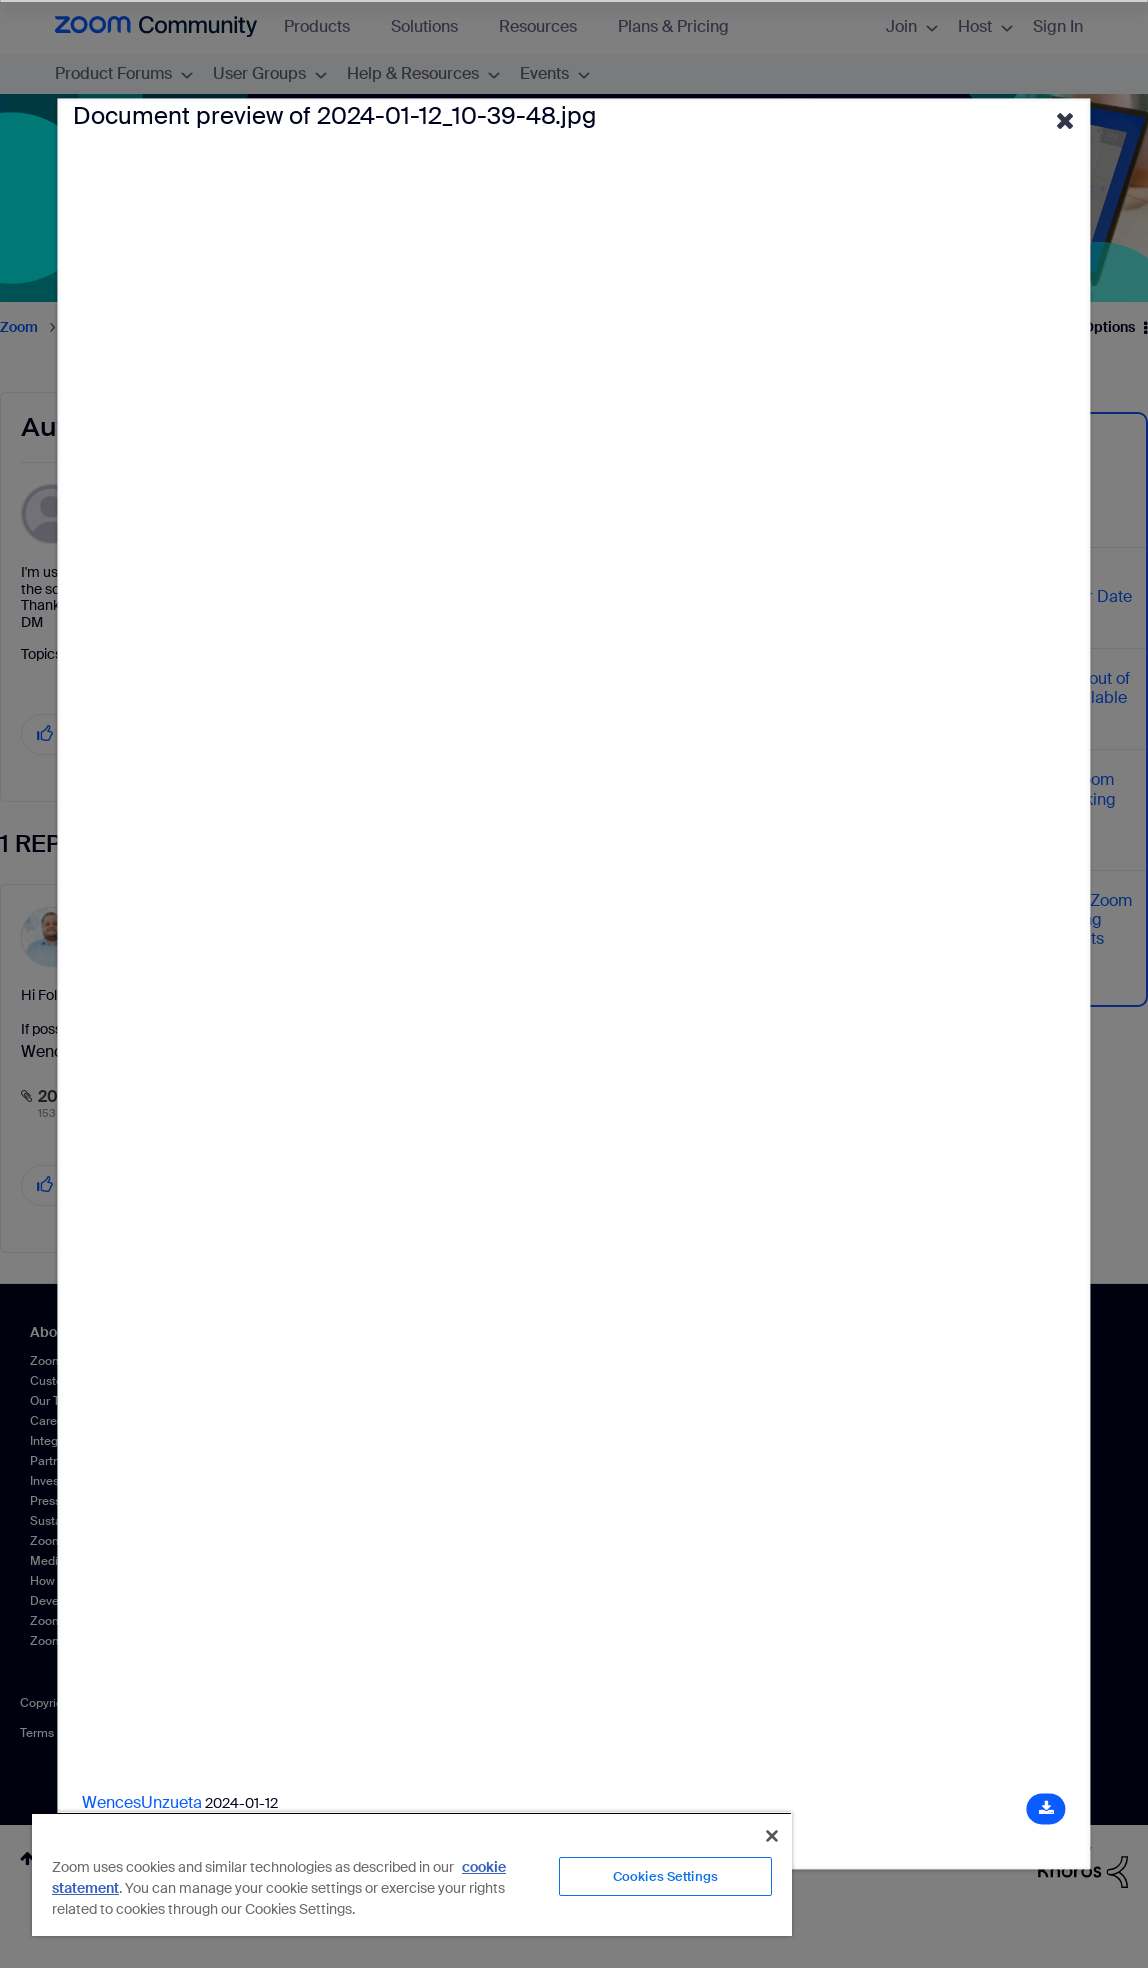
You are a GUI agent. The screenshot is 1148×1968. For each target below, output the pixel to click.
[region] (412, 1874)
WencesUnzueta (142, 1803)
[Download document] (1046, 1809)
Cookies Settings (665, 1876)
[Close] (772, 1836)
